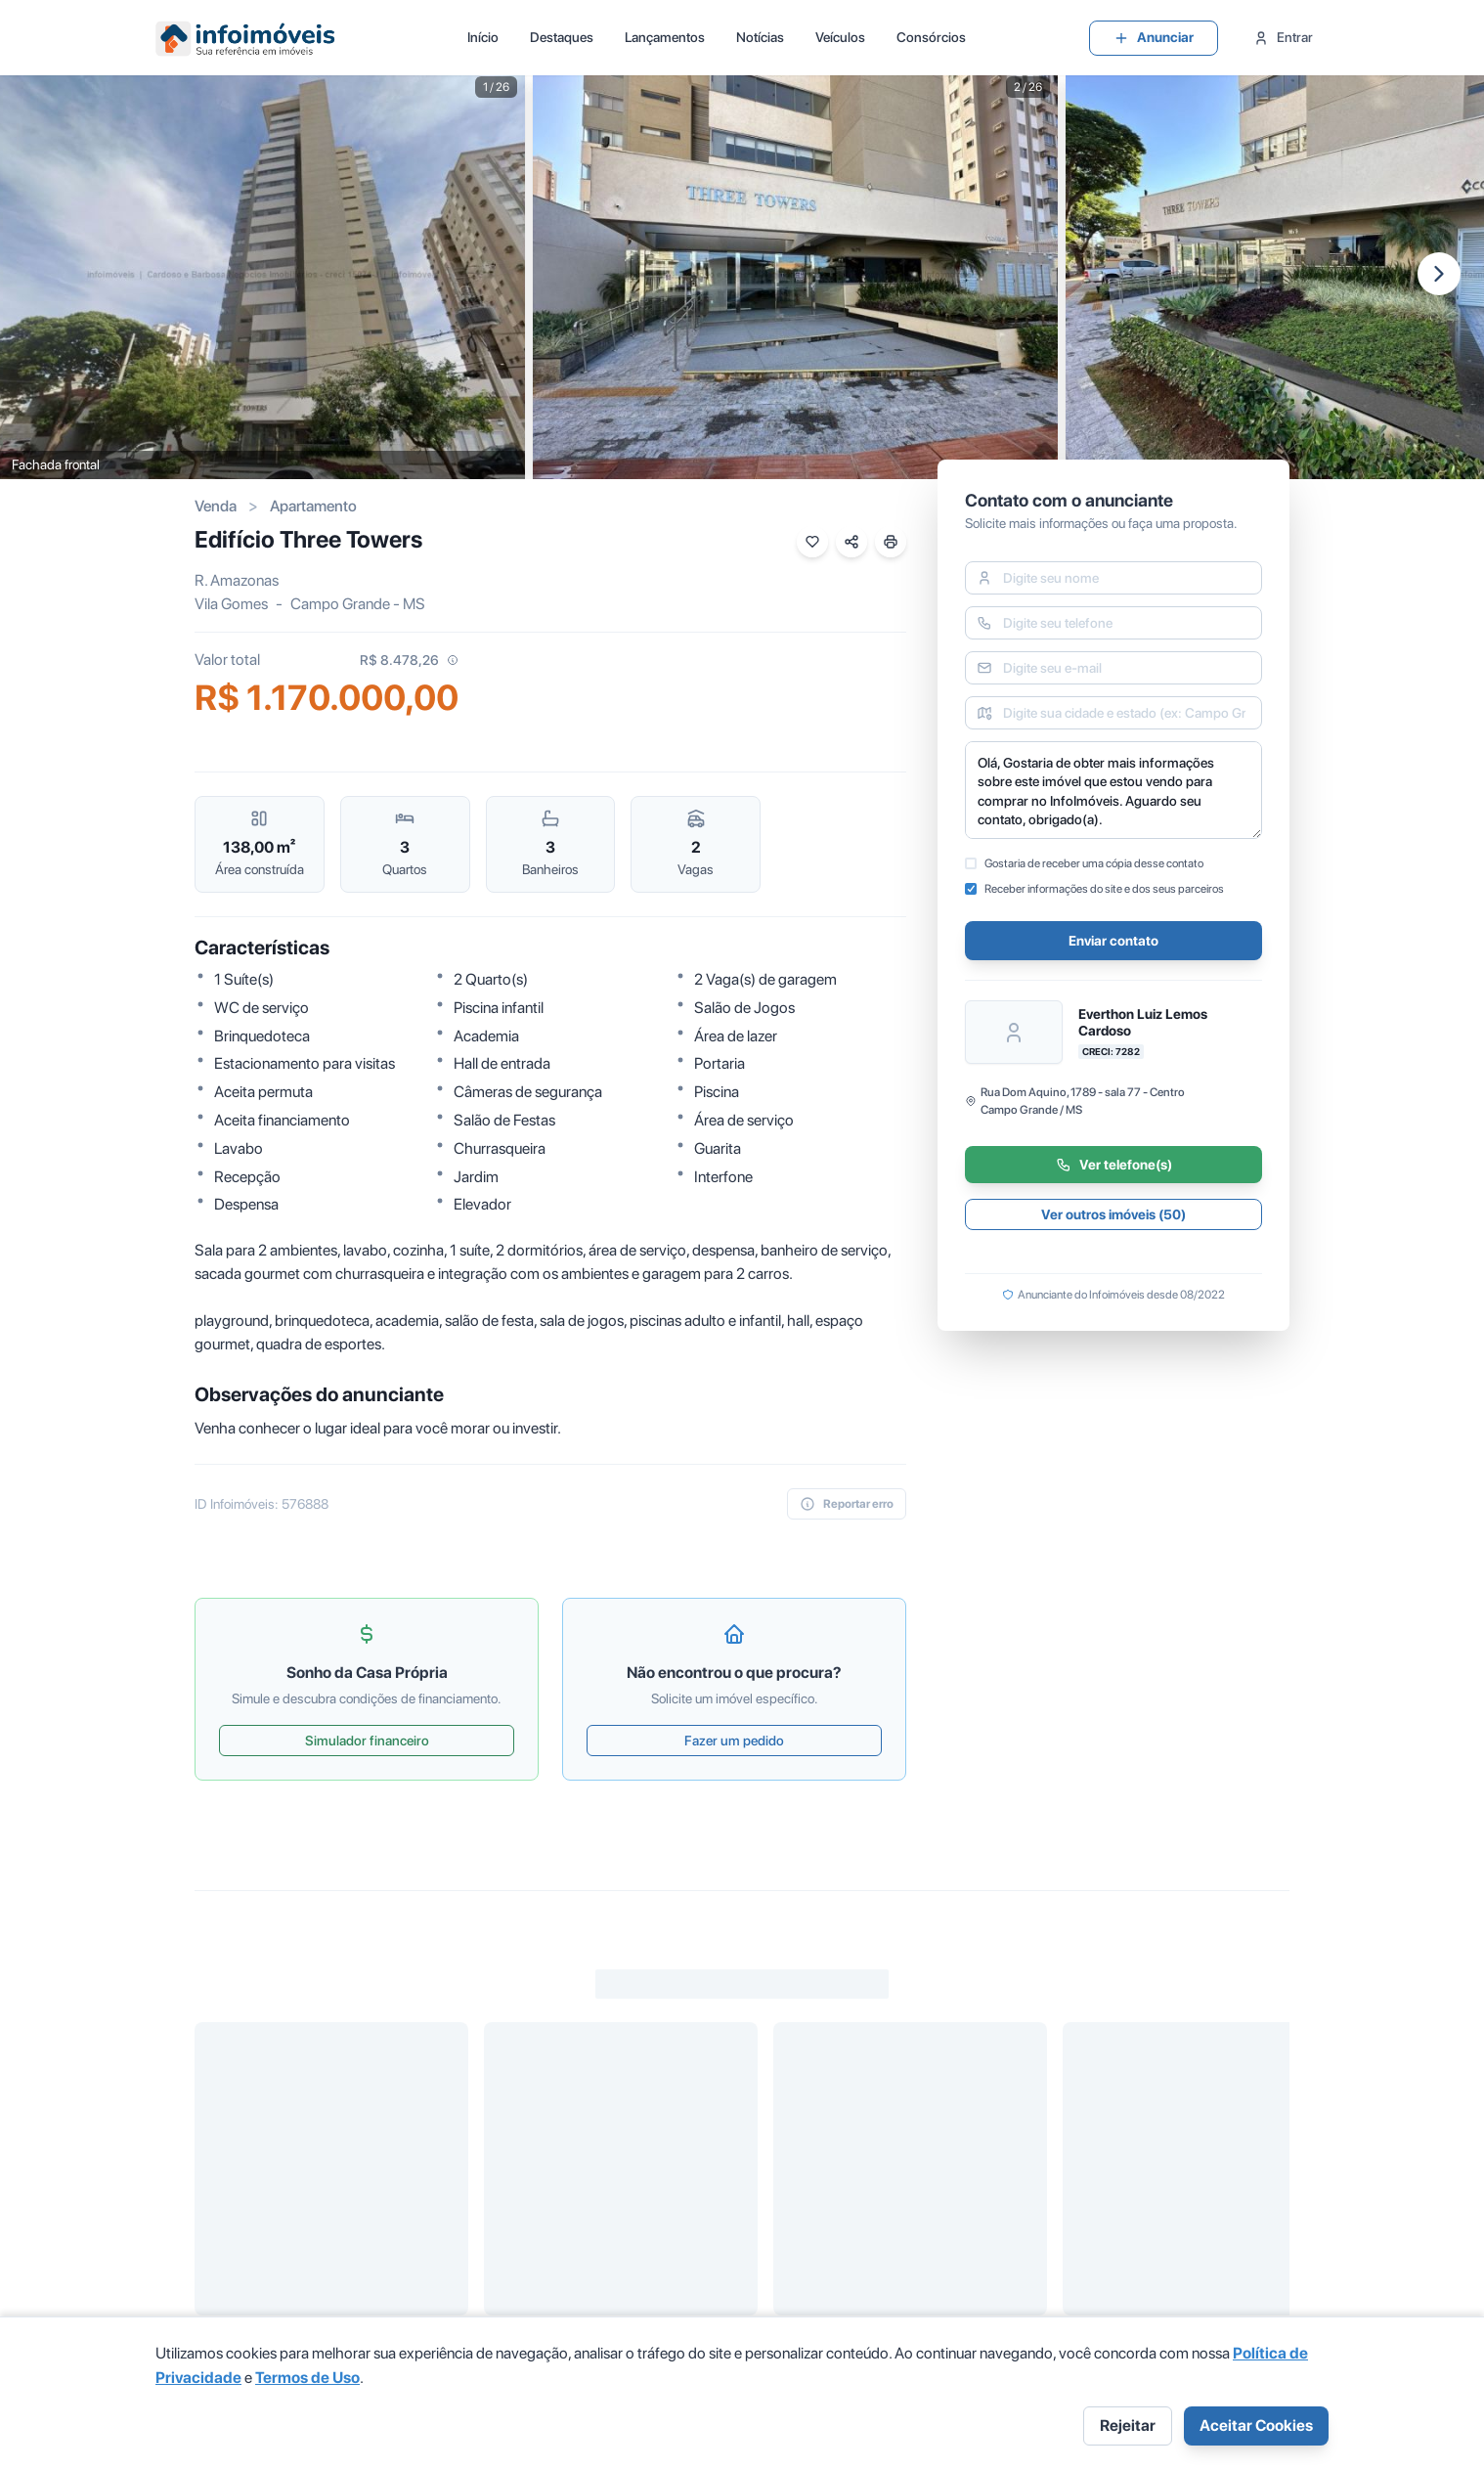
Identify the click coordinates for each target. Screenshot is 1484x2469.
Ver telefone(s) (1114, 1164)
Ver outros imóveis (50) (1113, 1214)
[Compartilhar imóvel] (851, 541)
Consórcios (931, 37)
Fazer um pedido (734, 1740)
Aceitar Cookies (1256, 2425)
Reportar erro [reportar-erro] (847, 1504)
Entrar (1283, 37)
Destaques (561, 37)
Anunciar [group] (1153, 37)
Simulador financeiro (367, 1740)
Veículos (840, 37)
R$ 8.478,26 (409, 660)
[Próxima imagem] (1439, 273)
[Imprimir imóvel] (890, 541)
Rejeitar (1128, 2425)
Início (483, 37)
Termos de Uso (307, 2377)
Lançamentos (665, 37)
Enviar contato (1113, 940)
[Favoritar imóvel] (812, 541)
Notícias (760, 37)
